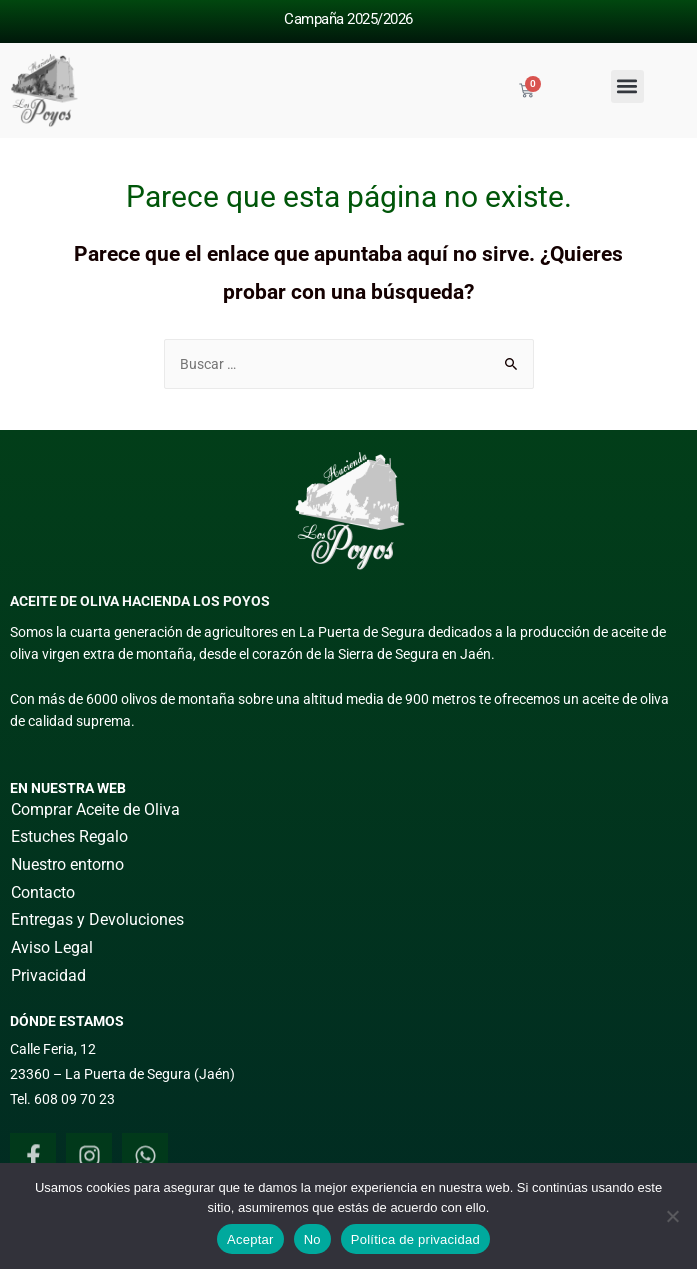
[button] (627, 86)
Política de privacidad (415, 1239)
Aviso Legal (52, 947)
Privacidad (48, 975)
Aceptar (250, 1239)
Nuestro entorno (67, 864)
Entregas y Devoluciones (97, 919)
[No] (672, 1216)
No (312, 1239)
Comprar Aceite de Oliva (95, 809)
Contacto (43, 892)
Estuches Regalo (69, 836)
